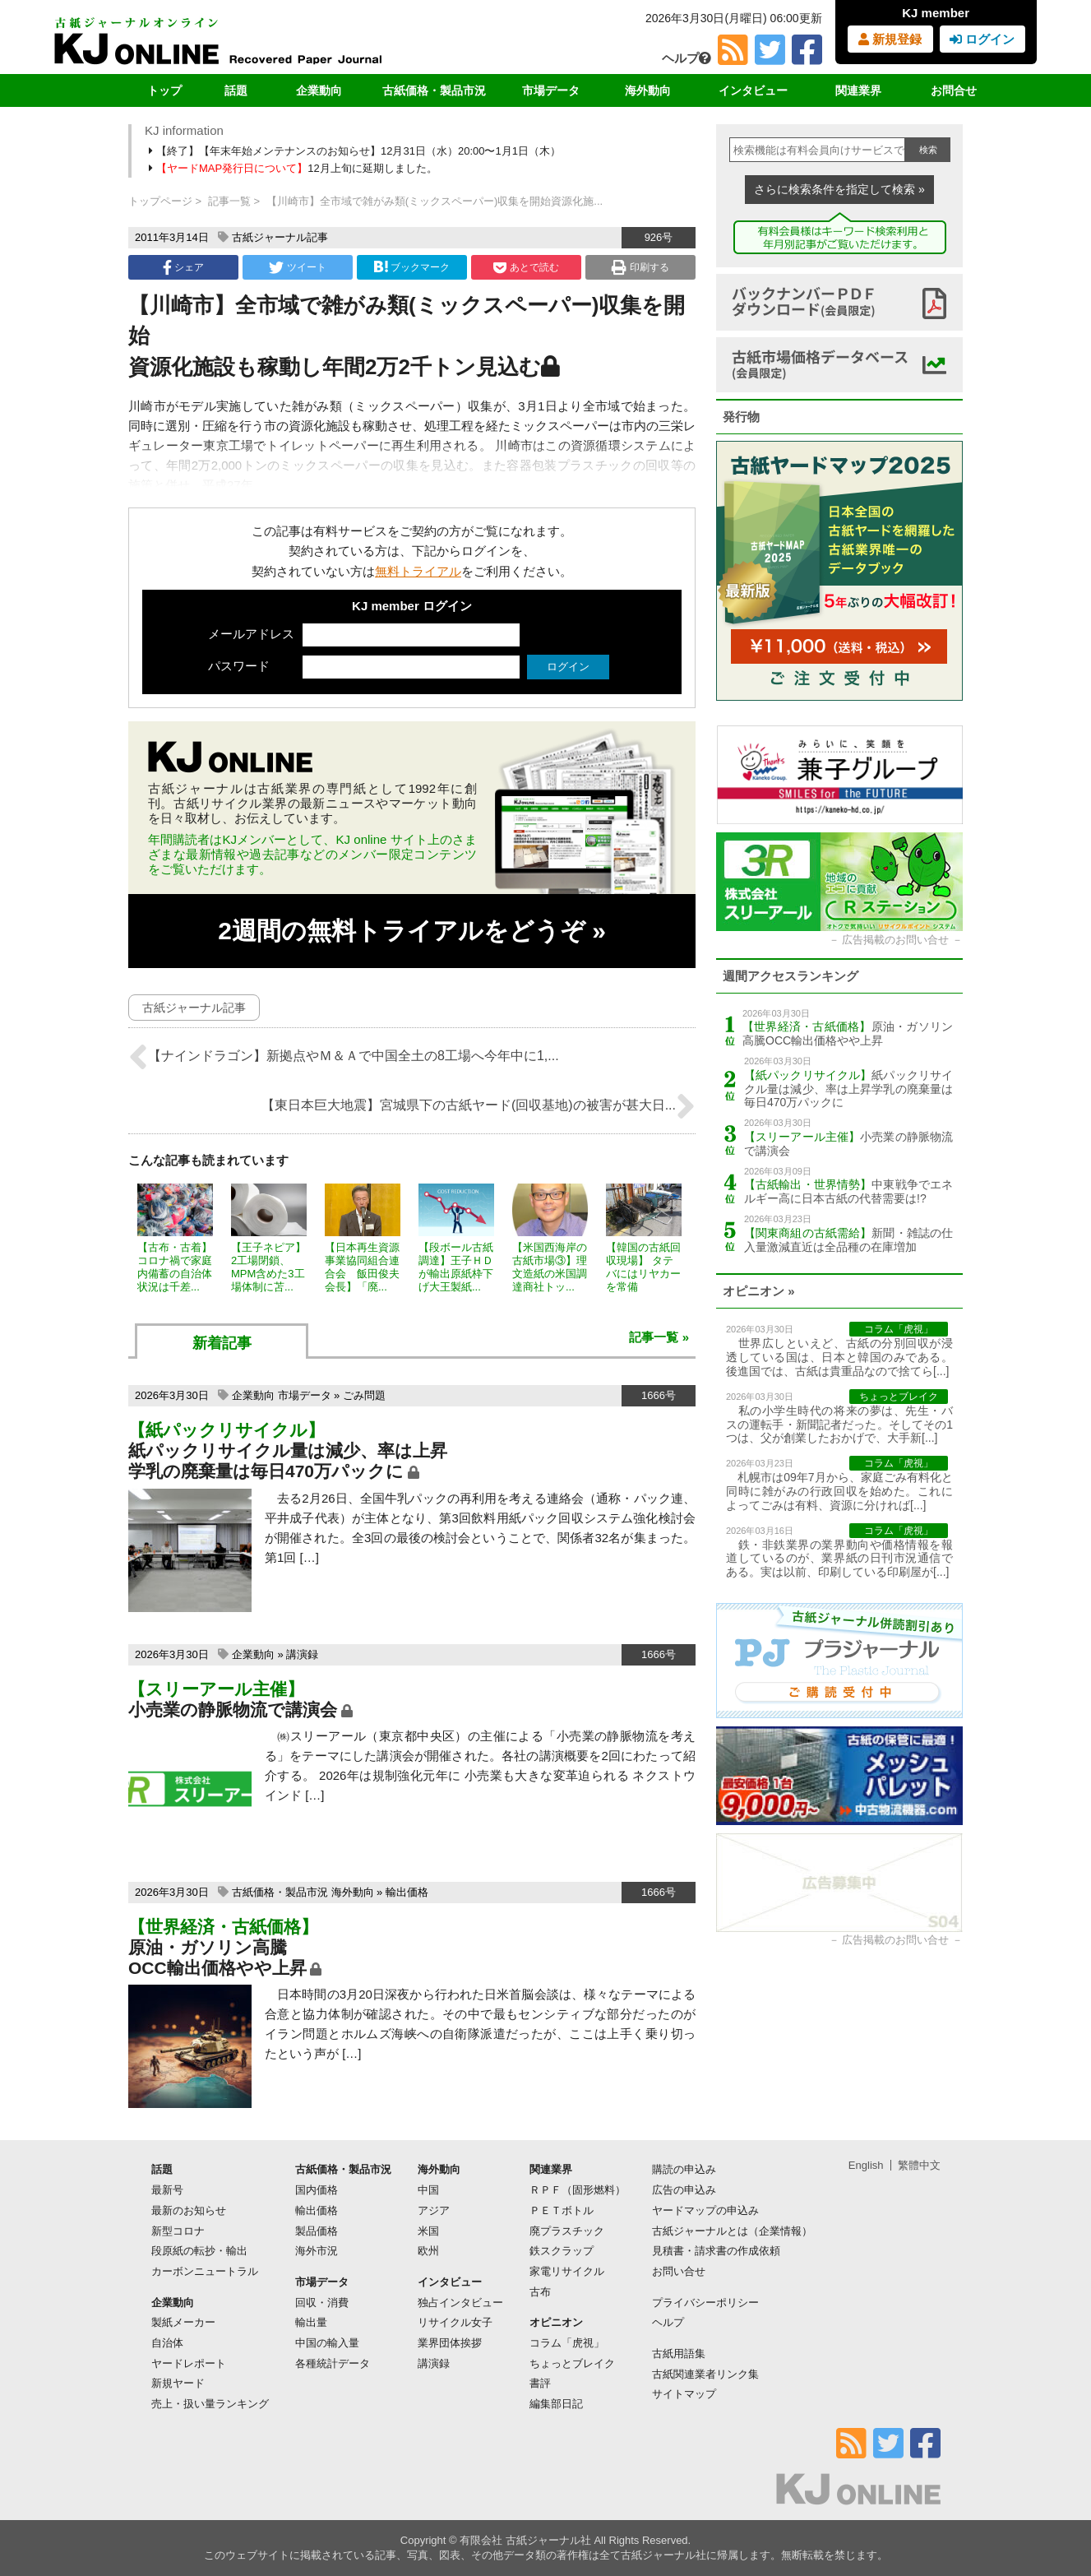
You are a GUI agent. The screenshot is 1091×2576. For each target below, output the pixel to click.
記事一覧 (229, 201)
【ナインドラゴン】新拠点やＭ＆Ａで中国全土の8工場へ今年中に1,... (343, 1057)
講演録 (302, 1654)
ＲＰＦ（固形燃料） (577, 2190)
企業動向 (319, 90)
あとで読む (525, 267)
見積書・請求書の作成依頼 (716, 2251)
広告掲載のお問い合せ (895, 940)
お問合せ (954, 90)
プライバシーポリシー (705, 2302)
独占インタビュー (460, 2302)
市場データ (551, 90)
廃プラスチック (566, 2231)
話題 (235, 90)
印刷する (640, 267)
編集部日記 (556, 2404)
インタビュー (753, 90)
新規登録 (890, 39)
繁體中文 (919, 2165)
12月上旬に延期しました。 (294, 168)
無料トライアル (418, 571)
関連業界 (858, 90)
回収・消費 (322, 2302)
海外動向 (648, 90)
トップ (164, 90)
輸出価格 (407, 1892)
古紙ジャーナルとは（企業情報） (732, 2231)
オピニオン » (759, 1291)
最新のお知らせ (188, 2210)
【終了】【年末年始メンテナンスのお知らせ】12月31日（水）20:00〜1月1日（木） (356, 151)
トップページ (160, 201)
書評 (540, 2383)
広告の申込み (684, 2190)
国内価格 (316, 2190)
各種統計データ (332, 2363)
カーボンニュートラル (204, 2271)
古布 (540, 2292)
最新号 (167, 2190)
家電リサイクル (566, 2271)
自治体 (167, 2343)
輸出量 (311, 2322)
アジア (434, 2210)
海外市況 (316, 2251)
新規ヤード (178, 2383)
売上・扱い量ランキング (210, 2404)
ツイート (297, 267)
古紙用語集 (678, 2353)
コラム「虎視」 (566, 2343)
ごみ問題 (364, 1395)
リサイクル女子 (455, 2322)
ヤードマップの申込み (705, 2210)
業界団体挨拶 (450, 2343)
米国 (428, 2231)
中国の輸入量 (327, 2343)
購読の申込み (684, 2169)
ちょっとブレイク (572, 2363)
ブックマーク (412, 267)
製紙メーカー (183, 2322)
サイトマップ (684, 2394)
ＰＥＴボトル (561, 2210)
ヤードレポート (188, 2363)
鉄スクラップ (561, 2251)
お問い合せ (678, 2271)
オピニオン (556, 2322)
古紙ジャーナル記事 (280, 237)
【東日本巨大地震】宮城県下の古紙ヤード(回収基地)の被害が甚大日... (478, 1106)
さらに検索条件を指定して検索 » (839, 189)
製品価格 (316, 2231)
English (866, 2165)
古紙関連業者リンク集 (705, 2374)
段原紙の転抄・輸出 (199, 2251)
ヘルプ (686, 58)
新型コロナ (178, 2231)
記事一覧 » (659, 1337)
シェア (183, 267)
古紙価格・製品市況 (434, 90)
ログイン (982, 39)
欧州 (428, 2251)
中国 (428, 2190)
